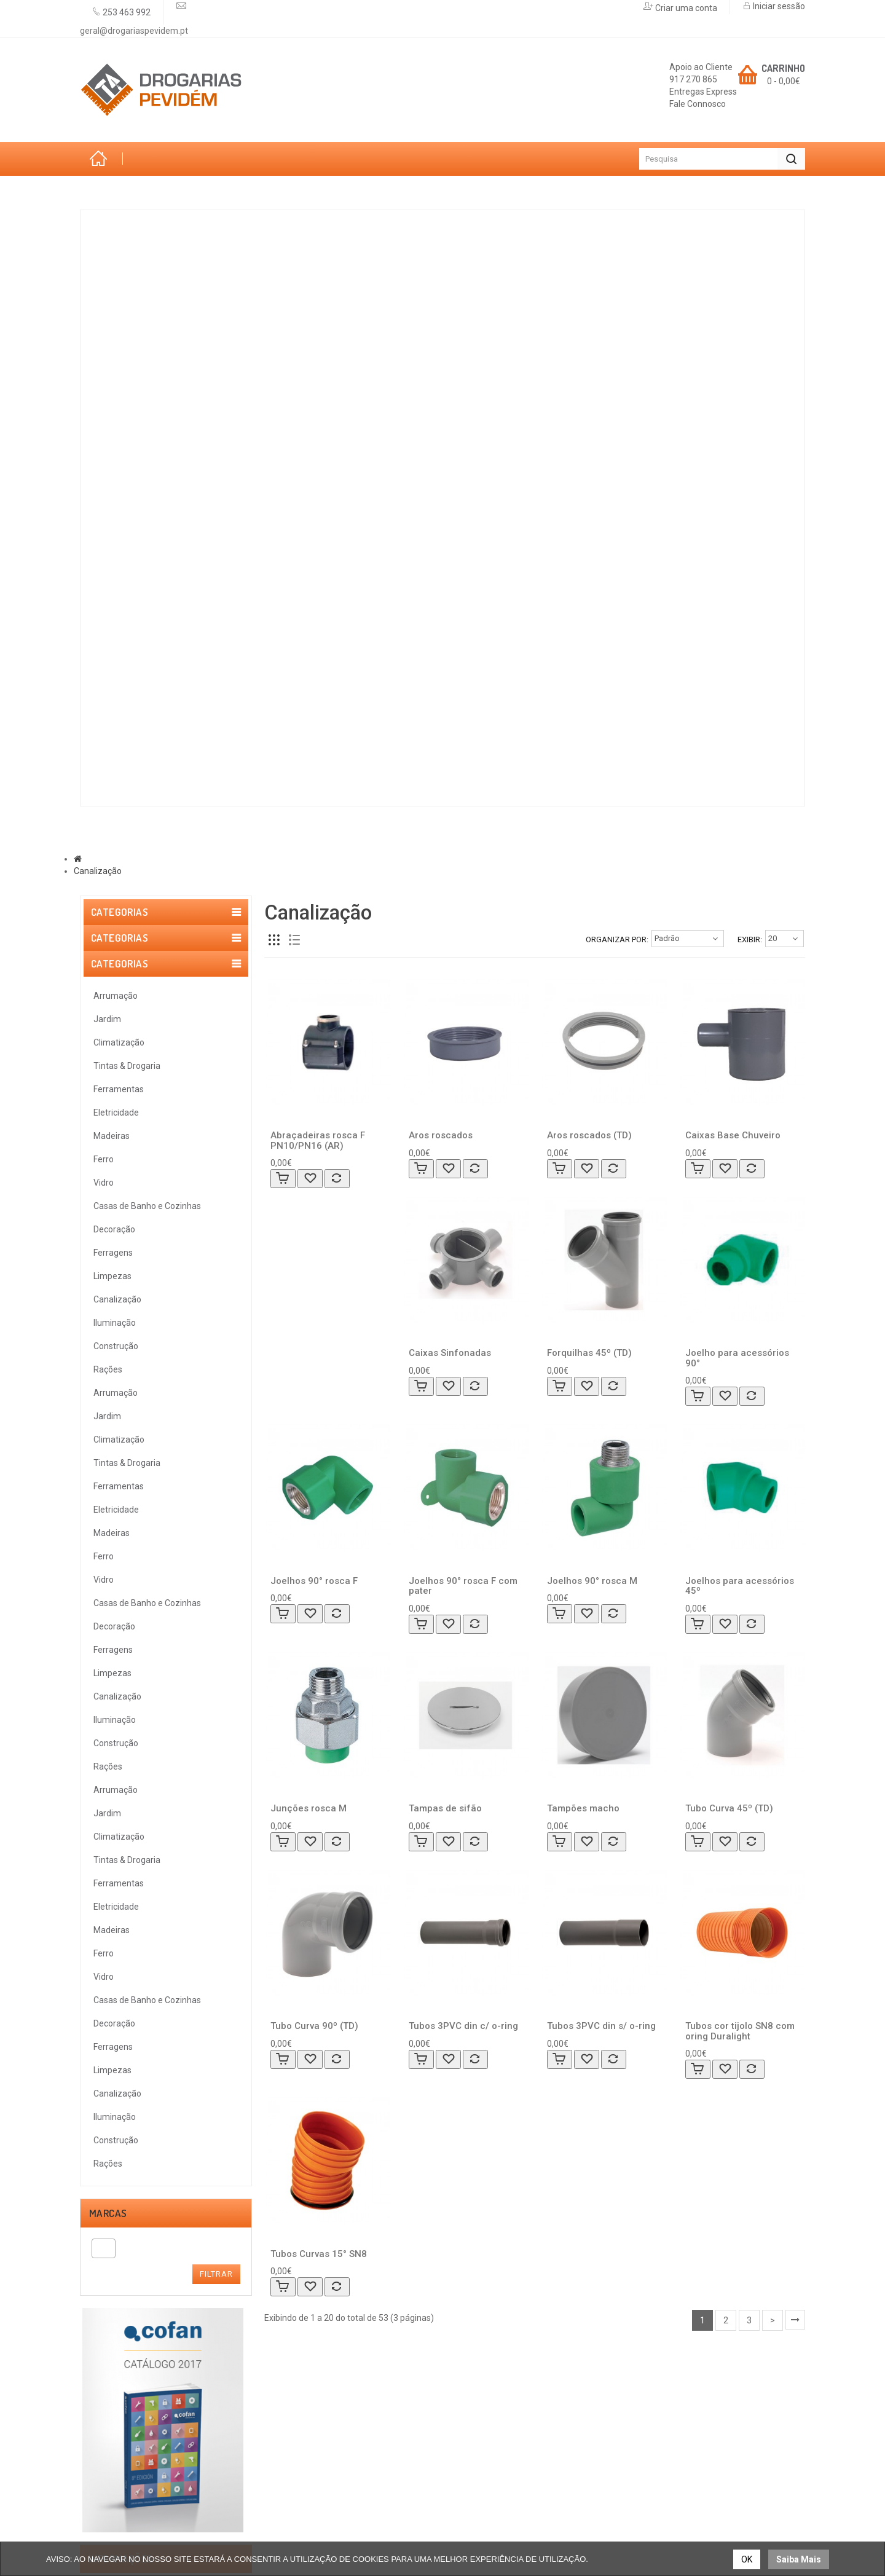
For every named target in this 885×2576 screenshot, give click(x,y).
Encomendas (480, 2435)
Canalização (142, 677)
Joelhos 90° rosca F (314, 1580)
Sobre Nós (121, 835)
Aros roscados (441, 1135)
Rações (127, 778)
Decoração (137, 575)
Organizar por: (617, 939)
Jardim (126, 271)
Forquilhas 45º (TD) (589, 1352)
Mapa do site (480, 2459)
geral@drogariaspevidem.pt (134, 31)
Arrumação (138, 237)
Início (101, 159)
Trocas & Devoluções (120, 1822)
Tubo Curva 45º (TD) (729, 1808)
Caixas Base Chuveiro (733, 1135)
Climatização (143, 305)
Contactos (442, 835)
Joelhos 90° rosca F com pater (463, 1586)
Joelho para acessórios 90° (737, 1358)
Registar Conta (484, 2422)
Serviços (271, 835)
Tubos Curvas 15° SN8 (318, 2253)
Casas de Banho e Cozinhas (177, 541)
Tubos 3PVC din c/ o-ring (463, 2025)
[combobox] (104, 1454)
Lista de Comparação (314, 2422)
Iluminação (137, 710)
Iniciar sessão (778, 6)
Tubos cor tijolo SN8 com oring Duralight (740, 2031)
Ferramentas (142, 372)
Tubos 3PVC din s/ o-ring (601, 2025)
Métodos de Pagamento (320, 2435)
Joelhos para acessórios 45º (739, 1586)
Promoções (354, 835)
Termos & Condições (120, 1785)
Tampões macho (583, 1808)
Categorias (124, 192)
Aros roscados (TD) (589, 1135)
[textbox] (98, 1454)
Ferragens (135, 609)
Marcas (198, 835)
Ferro (123, 474)
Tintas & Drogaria (154, 339)
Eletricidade (141, 406)
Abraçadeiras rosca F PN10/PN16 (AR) (317, 1140)
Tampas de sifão (445, 1808)
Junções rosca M (308, 1808)
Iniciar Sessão (481, 2410)
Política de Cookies (116, 1834)
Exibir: (750, 939)
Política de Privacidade (123, 1809)
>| (795, 2320)
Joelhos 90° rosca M (592, 1580)
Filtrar (216, 1479)
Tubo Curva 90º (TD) (314, 2025)
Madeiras (133, 440)
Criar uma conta (685, 8)
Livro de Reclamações (315, 2447)
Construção (140, 744)
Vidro (122, 508)
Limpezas (132, 643)
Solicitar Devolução (492, 2447)
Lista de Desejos (304, 2410)
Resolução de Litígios (120, 1797)
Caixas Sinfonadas (450, 1352)
